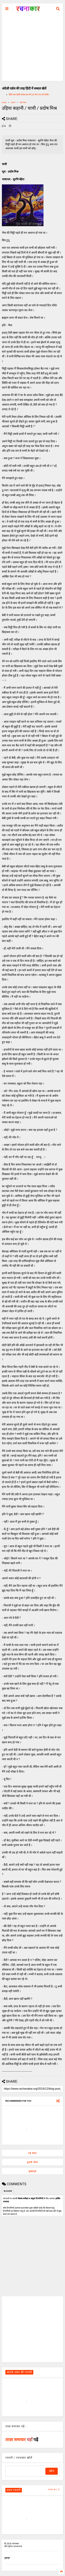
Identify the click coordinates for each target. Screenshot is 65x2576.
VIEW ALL (54, 2489)
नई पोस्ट (32, 2153)
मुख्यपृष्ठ (32, 2171)
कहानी (13, 102)
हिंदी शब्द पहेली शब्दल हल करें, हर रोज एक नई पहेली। (29, 94)
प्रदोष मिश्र (23, 102)
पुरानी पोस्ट (32, 2162)
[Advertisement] (32, 48)
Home (4, 102)
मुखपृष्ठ (7, 2558)
